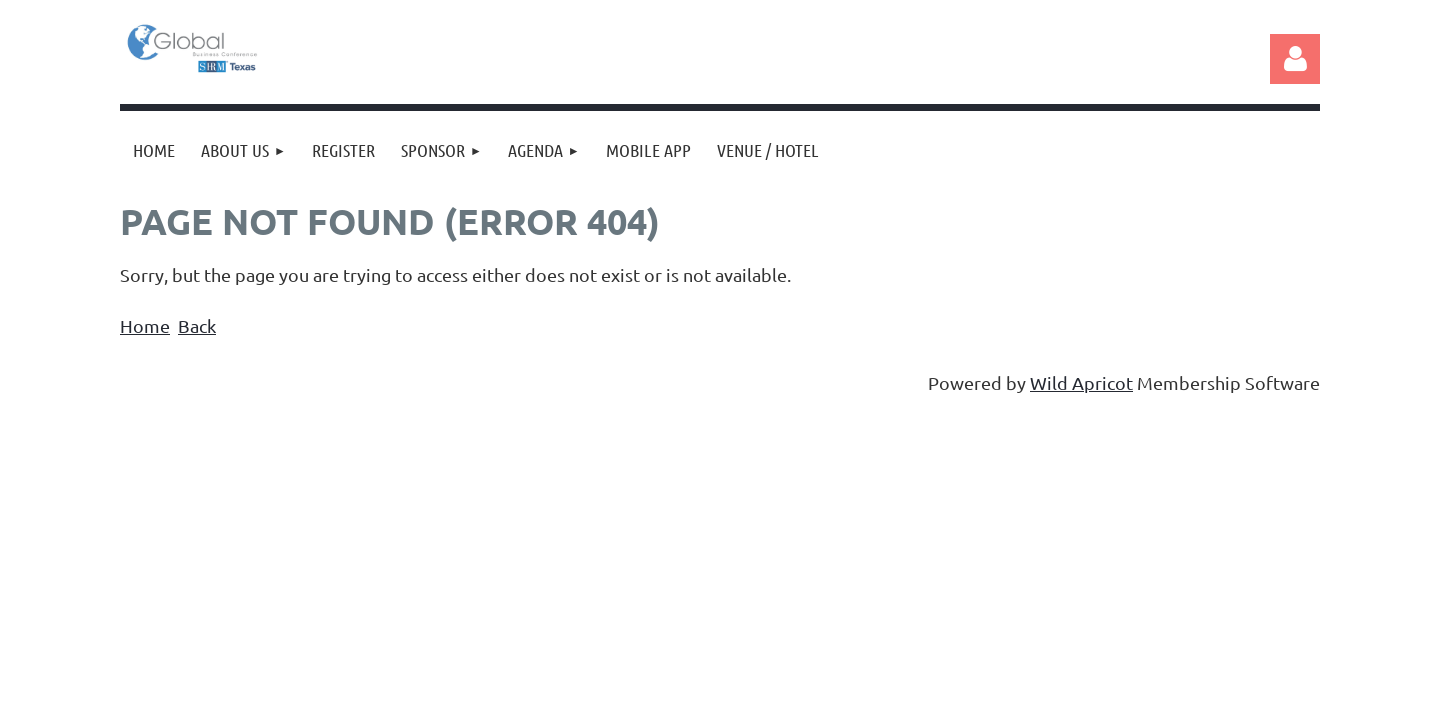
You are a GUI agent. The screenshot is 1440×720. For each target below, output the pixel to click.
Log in (1295, 59)
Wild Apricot (1081, 382)
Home (145, 325)
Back (197, 325)
